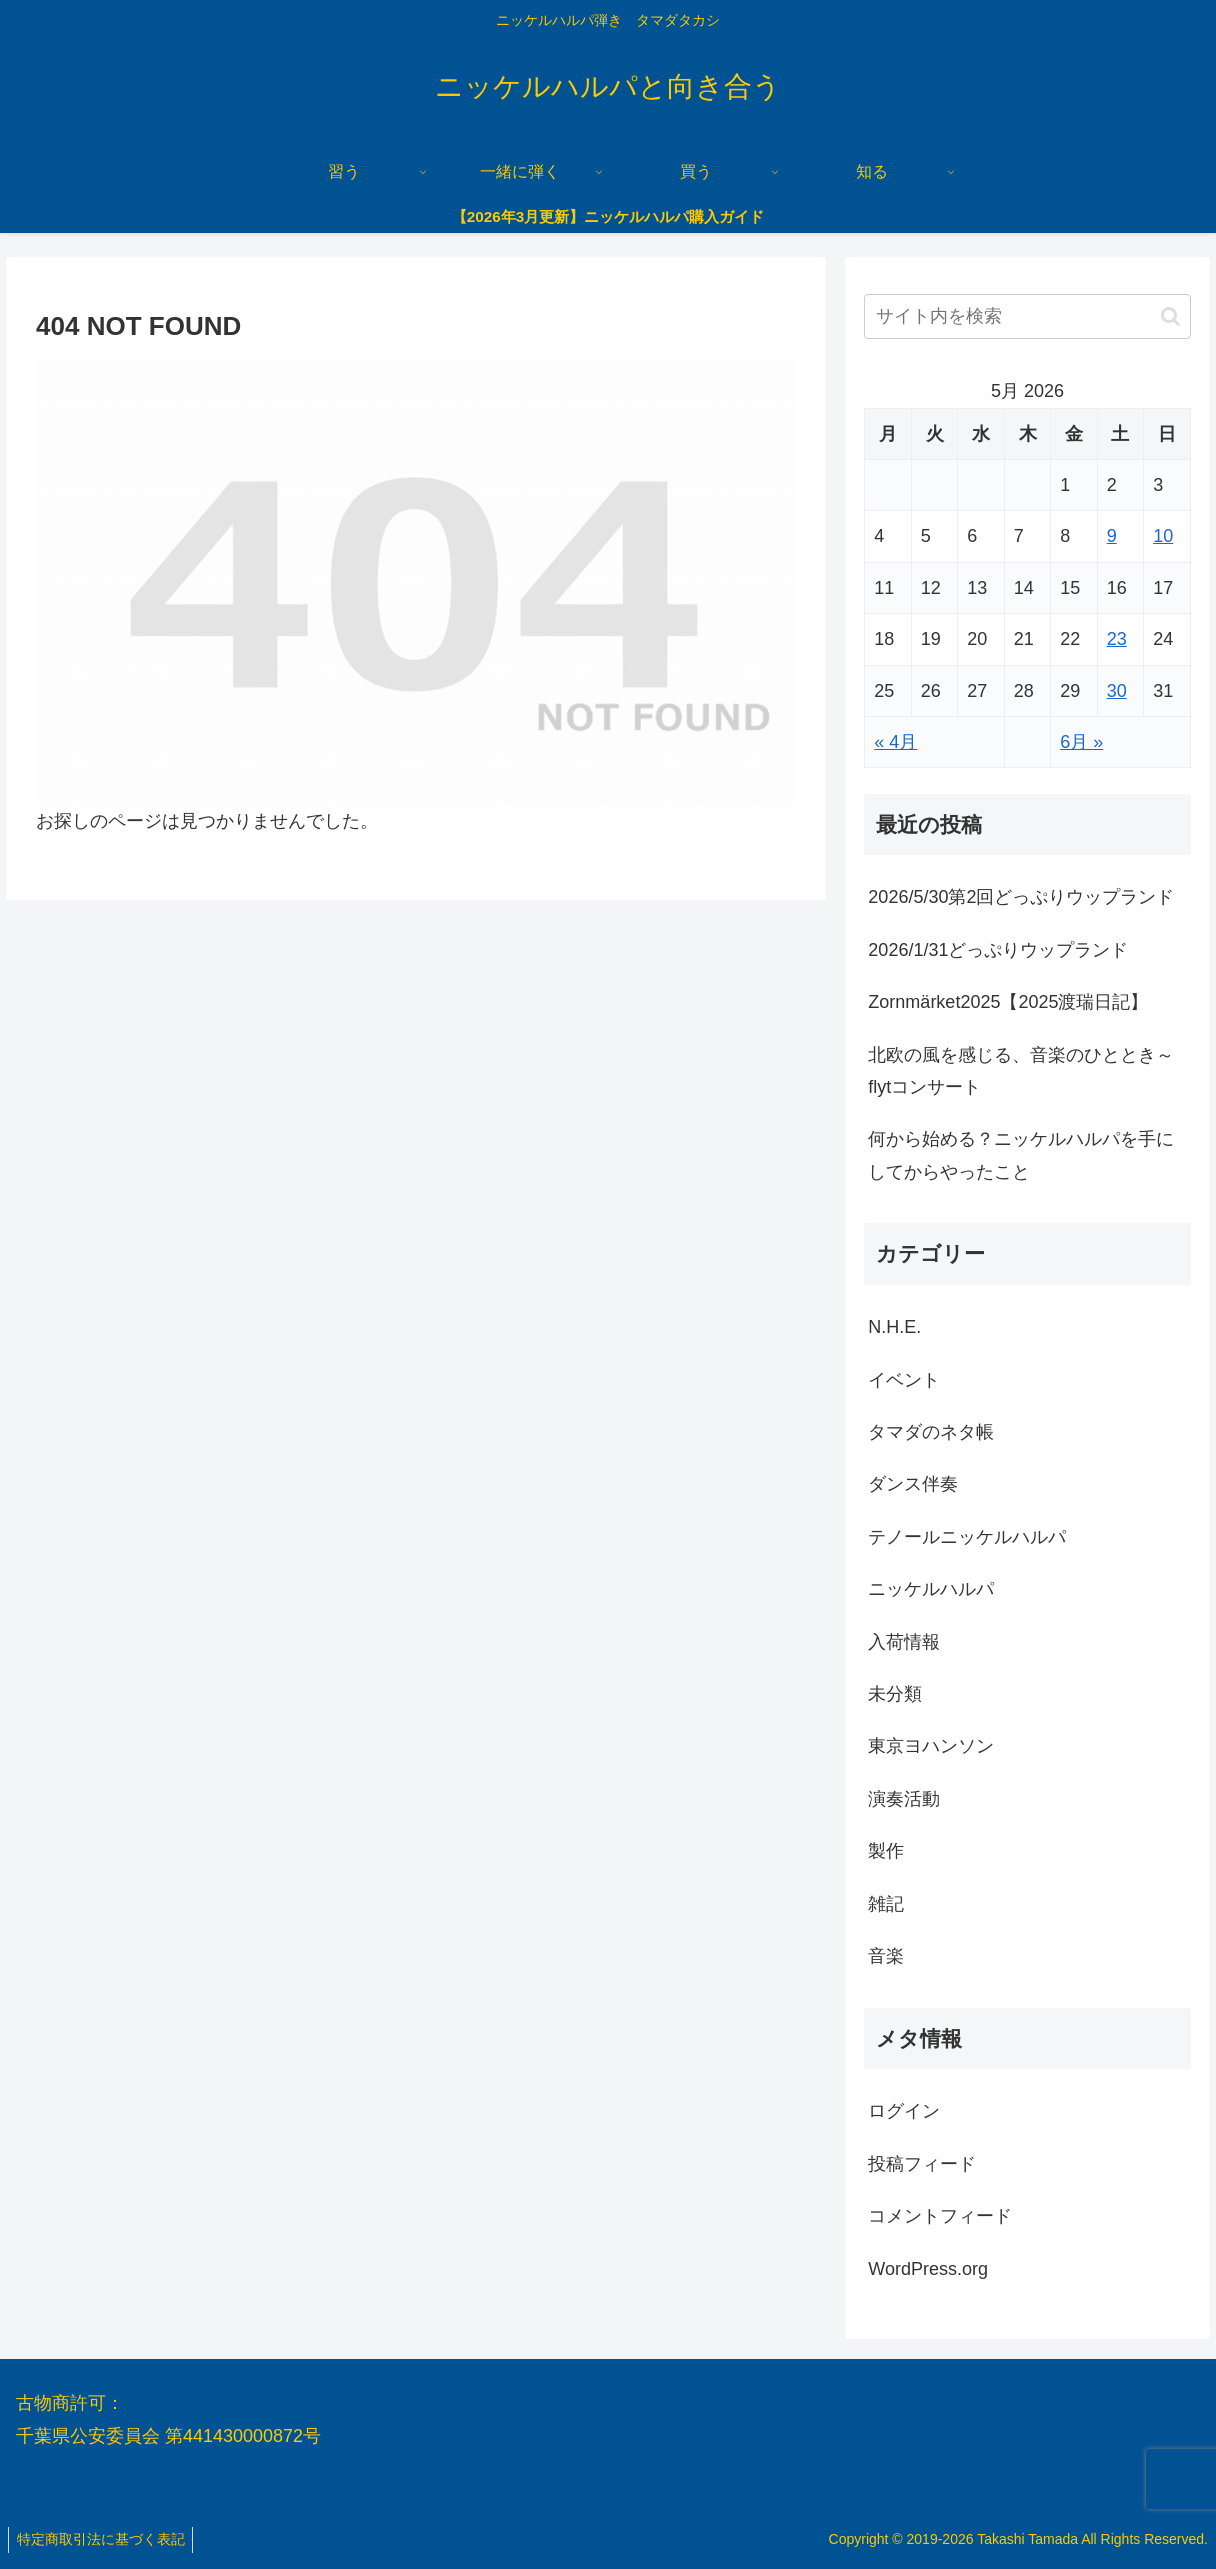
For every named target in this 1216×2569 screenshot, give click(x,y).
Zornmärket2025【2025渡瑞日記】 (1008, 1002)
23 (1117, 639)
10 (1163, 536)
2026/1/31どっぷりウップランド (998, 950)
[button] (1170, 316)
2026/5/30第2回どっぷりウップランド (1021, 897)
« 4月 (895, 742)
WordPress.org (928, 2269)
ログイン (904, 2111)
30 (1117, 691)
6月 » (1081, 742)
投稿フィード (922, 2164)
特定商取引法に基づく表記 (103, 2539)
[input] (1027, 316)
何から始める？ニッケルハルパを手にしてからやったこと (1021, 1155)
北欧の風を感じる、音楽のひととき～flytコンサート (1021, 1071)
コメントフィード (940, 2216)
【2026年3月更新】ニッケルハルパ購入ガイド (608, 216)
